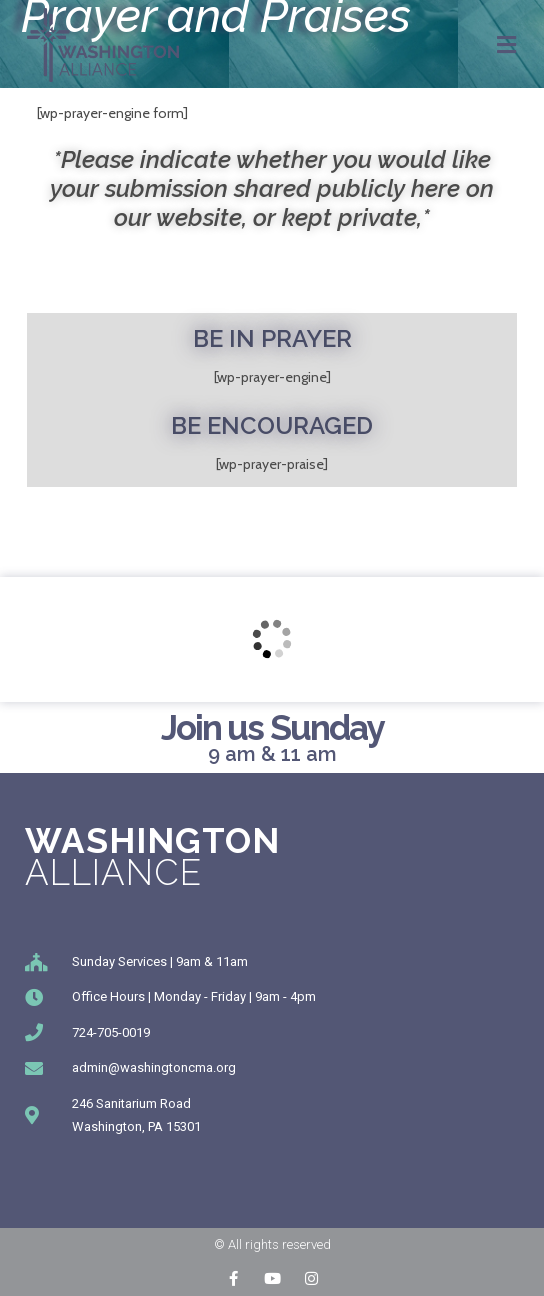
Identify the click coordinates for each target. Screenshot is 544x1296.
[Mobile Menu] (507, 45)
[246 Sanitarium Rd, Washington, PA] (272, 639)
